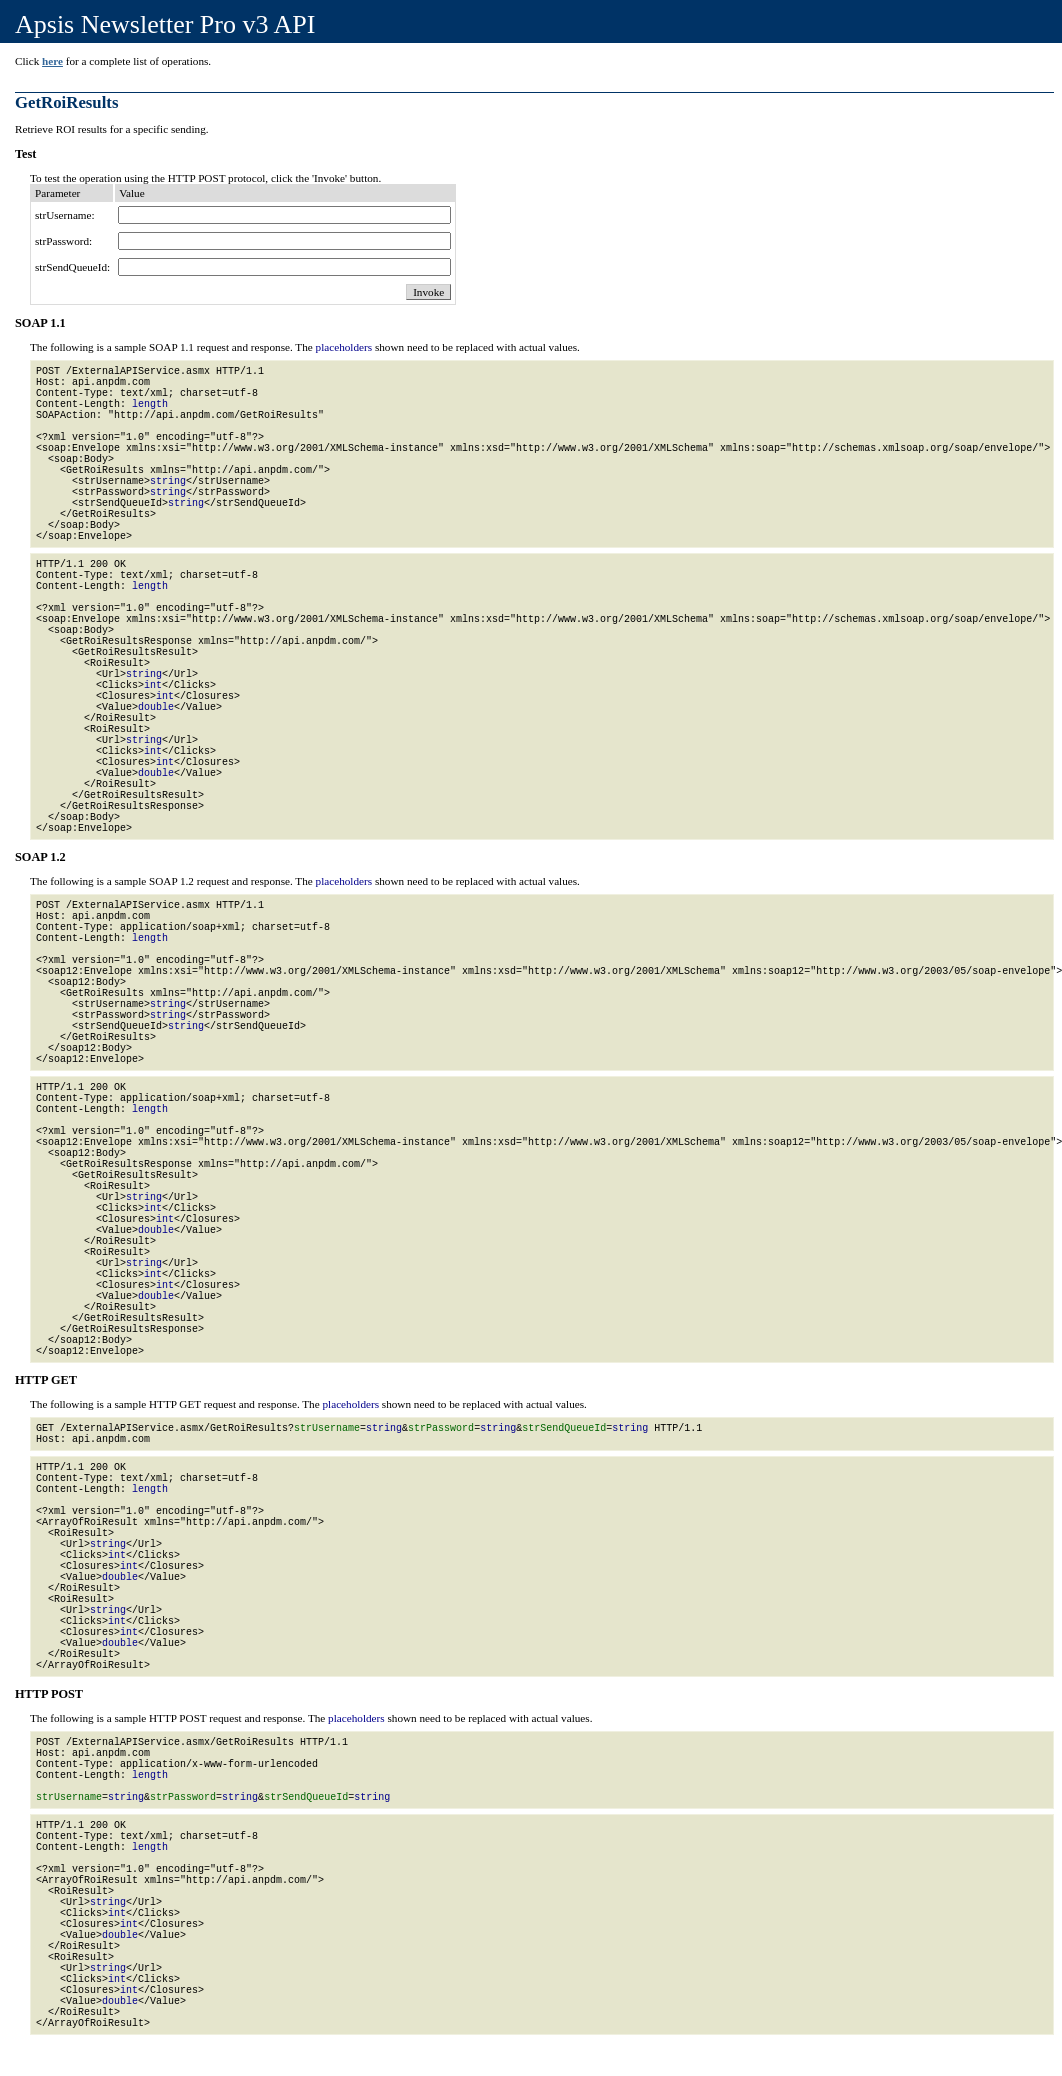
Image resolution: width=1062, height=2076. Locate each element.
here (52, 61)
